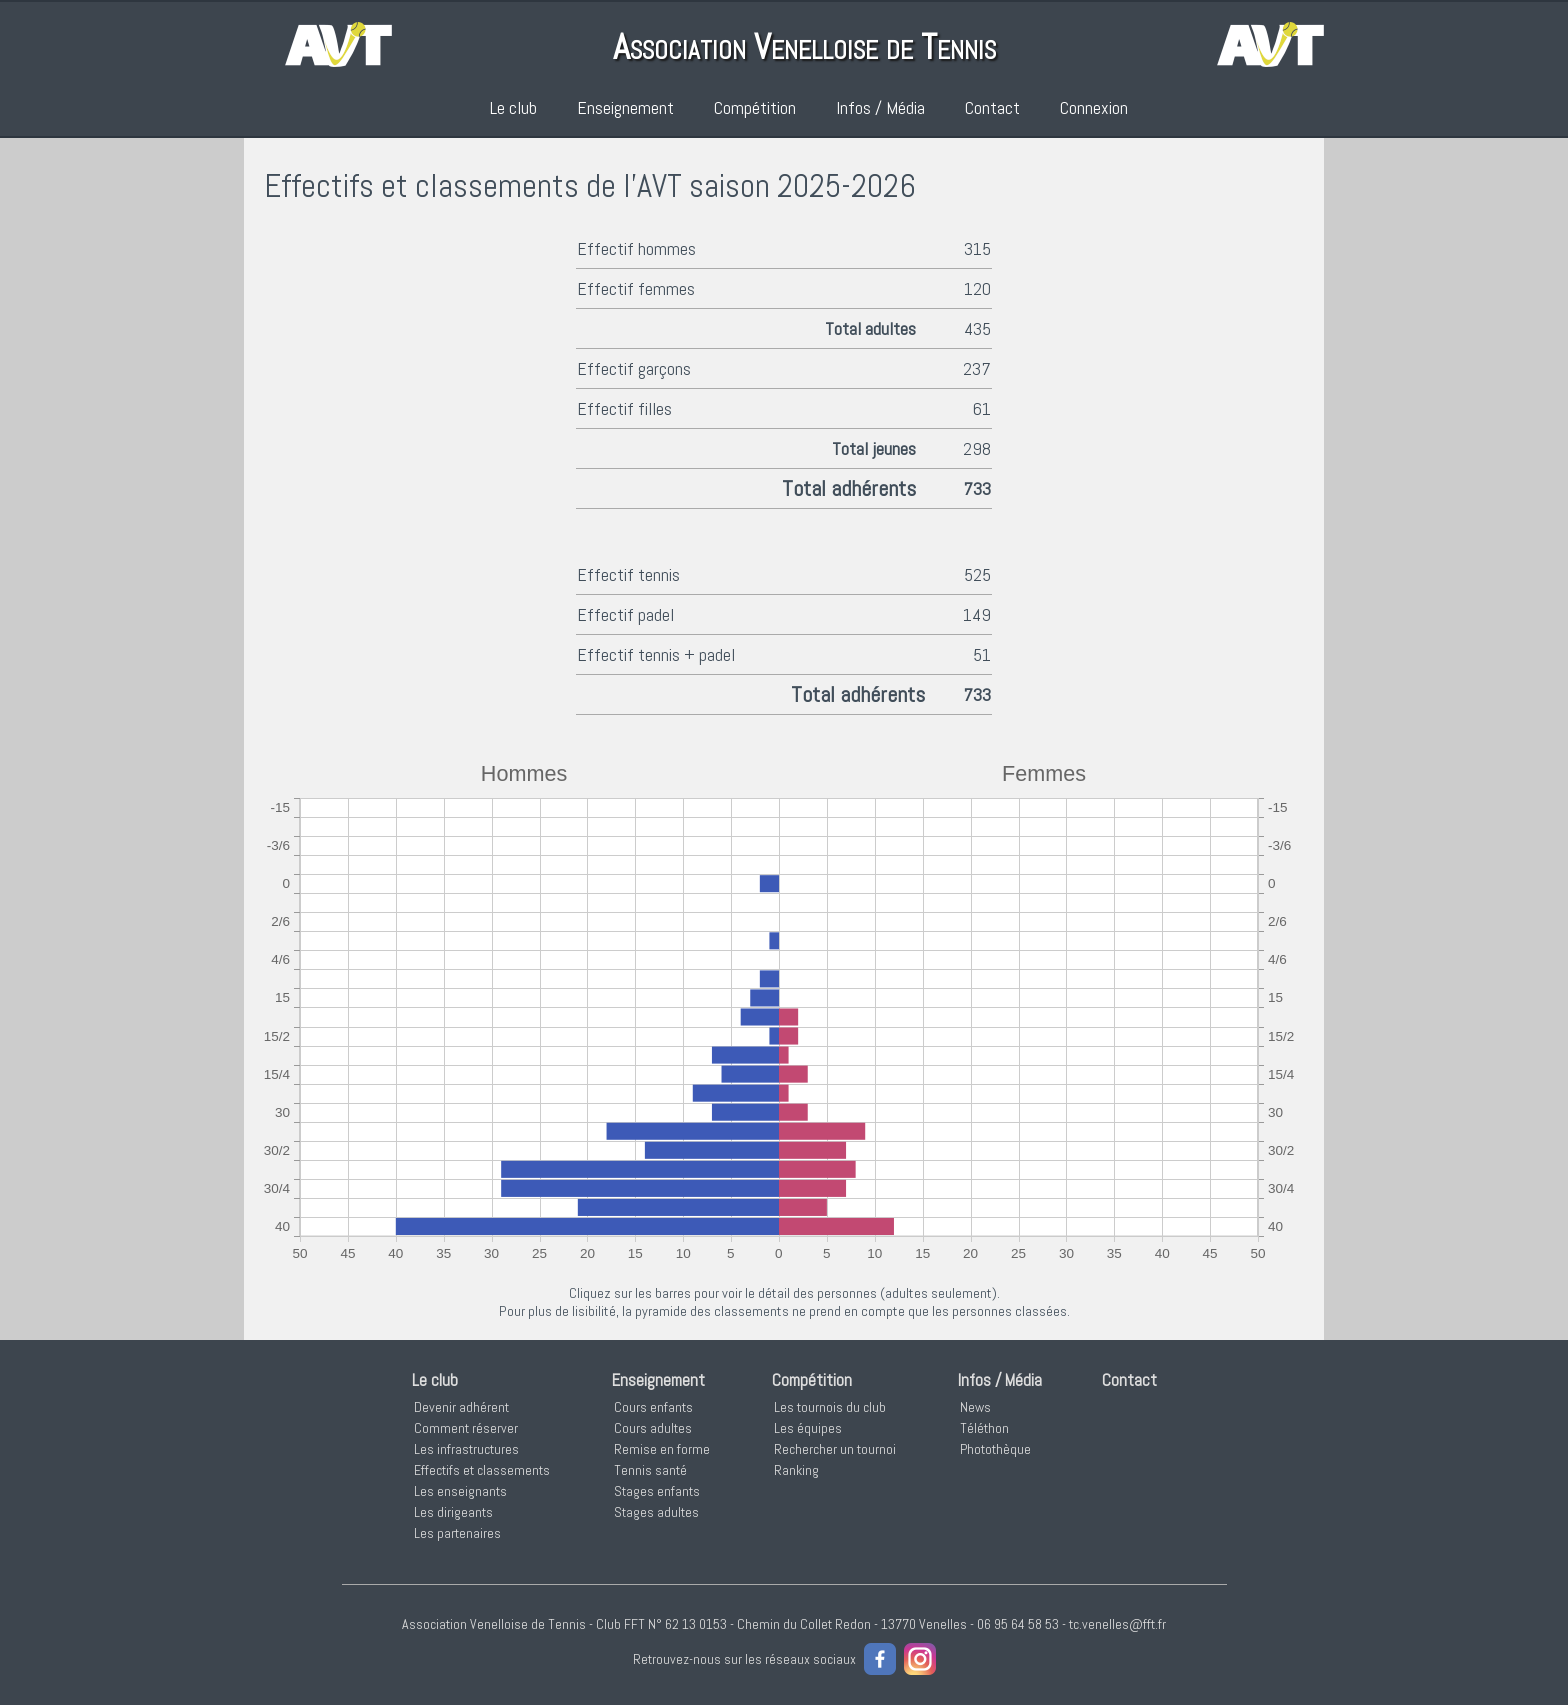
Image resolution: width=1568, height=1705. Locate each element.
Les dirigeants (453, 1512)
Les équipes (808, 1428)
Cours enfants (653, 1407)
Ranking (796, 1470)
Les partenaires (457, 1533)
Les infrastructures (466, 1449)
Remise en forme (662, 1449)
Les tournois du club (830, 1407)
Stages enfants (657, 1491)
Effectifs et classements (482, 1470)
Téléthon (984, 1428)
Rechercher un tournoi (835, 1449)
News (975, 1407)
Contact (992, 107)
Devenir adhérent (461, 1407)
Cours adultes (653, 1428)
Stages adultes (656, 1512)
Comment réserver (466, 1428)
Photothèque (995, 1449)
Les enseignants (460, 1491)
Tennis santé (650, 1470)
